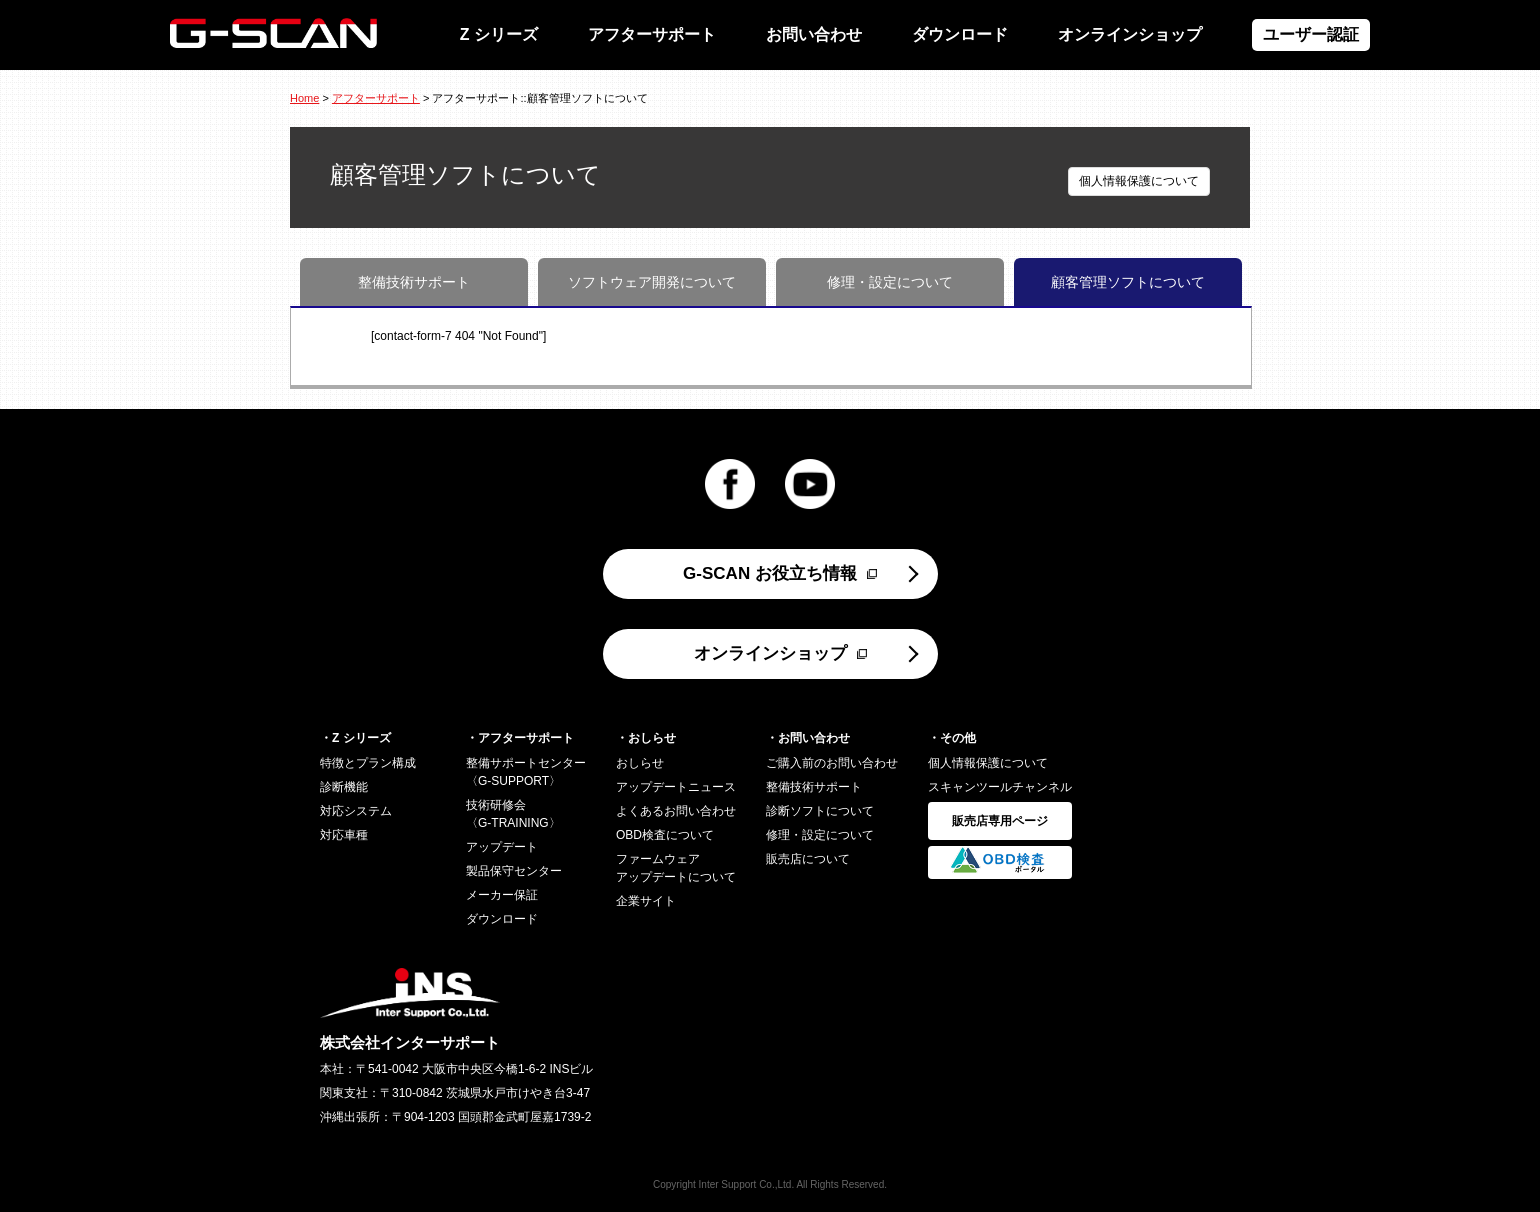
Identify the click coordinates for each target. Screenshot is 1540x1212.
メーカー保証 (502, 895)
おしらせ (640, 763)
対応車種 (344, 835)
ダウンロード (960, 34)
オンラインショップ (1130, 34)
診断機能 (344, 787)
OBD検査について (665, 835)
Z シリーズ (499, 34)
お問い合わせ (814, 34)
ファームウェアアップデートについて (676, 868)
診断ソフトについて (820, 811)
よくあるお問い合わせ (676, 811)
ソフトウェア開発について (652, 282)
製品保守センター (514, 871)
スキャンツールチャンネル (1000, 787)
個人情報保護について (1139, 181)
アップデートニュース (676, 787)
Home (304, 98)
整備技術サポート (414, 282)
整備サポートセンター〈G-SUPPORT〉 (526, 772)
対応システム (356, 811)
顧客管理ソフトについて (1128, 282)
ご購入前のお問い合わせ (832, 763)
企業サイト (646, 901)
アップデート (502, 847)
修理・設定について (890, 282)
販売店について (808, 859)
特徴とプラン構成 (368, 763)
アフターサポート (652, 34)
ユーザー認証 (1311, 34)
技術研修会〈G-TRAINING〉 (513, 814)
